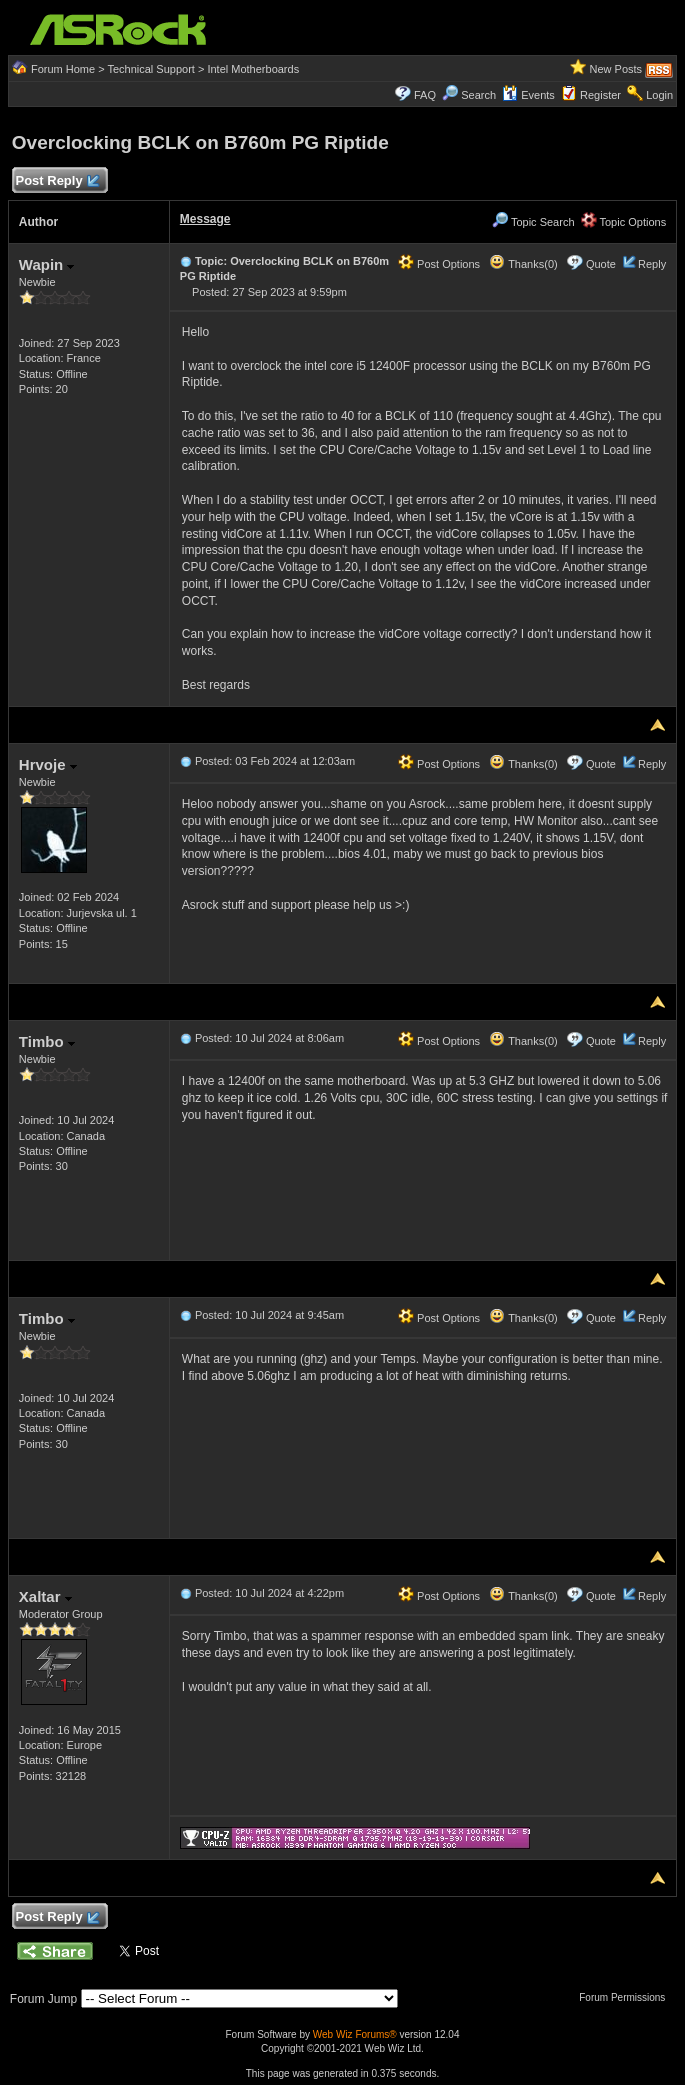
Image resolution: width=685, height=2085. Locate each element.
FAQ (425, 95)
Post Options (439, 264)
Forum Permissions (627, 1997)
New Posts (616, 69)
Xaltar (45, 1596)
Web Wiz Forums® (355, 2034)
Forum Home (63, 69)
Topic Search (533, 222)
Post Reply (57, 181)
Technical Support (150, 69)
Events (528, 95)
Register (600, 95)
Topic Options (624, 222)
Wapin (47, 264)
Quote (601, 264)
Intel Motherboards (253, 69)
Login (659, 95)
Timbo (47, 1041)
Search (478, 95)
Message (205, 219)
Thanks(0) (523, 264)
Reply (652, 264)
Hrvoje (48, 764)
